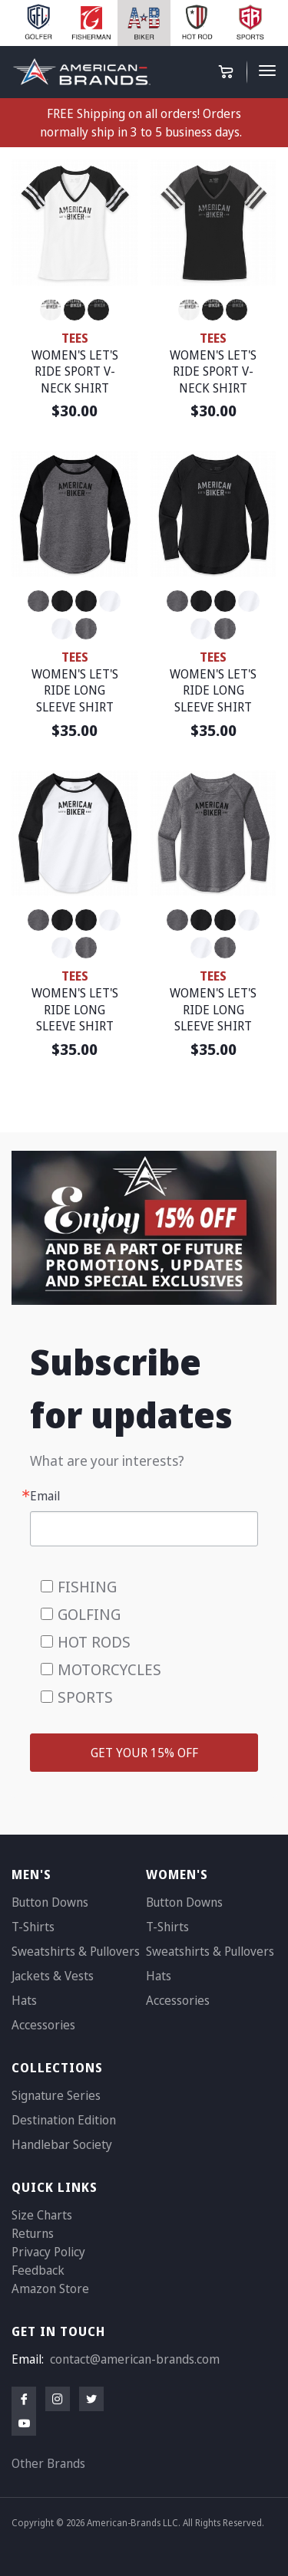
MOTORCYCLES (109, 1669)
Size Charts (42, 2214)
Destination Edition (64, 2119)
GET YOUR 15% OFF (144, 1752)
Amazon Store (50, 2288)
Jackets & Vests (53, 1975)
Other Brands (48, 2463)
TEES (74, 338)
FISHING (87, 1586)
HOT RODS (94, 1641)
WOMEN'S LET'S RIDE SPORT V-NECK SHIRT (74, 371)
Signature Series (56, 2095)
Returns (33, 2233)
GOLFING (89, 1614)
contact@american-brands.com (135, 2359)
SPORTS (85, 1697)
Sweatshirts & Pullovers (76, 1951)
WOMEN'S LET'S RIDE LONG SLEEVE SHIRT (74, 690)
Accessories (43, 2024)
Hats (24, 2000)
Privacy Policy (48, 2251)
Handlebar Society (62, 2144)
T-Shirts (33, 1926)
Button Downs (50, 1902)
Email (45, 1496)
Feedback (38, 2270)
